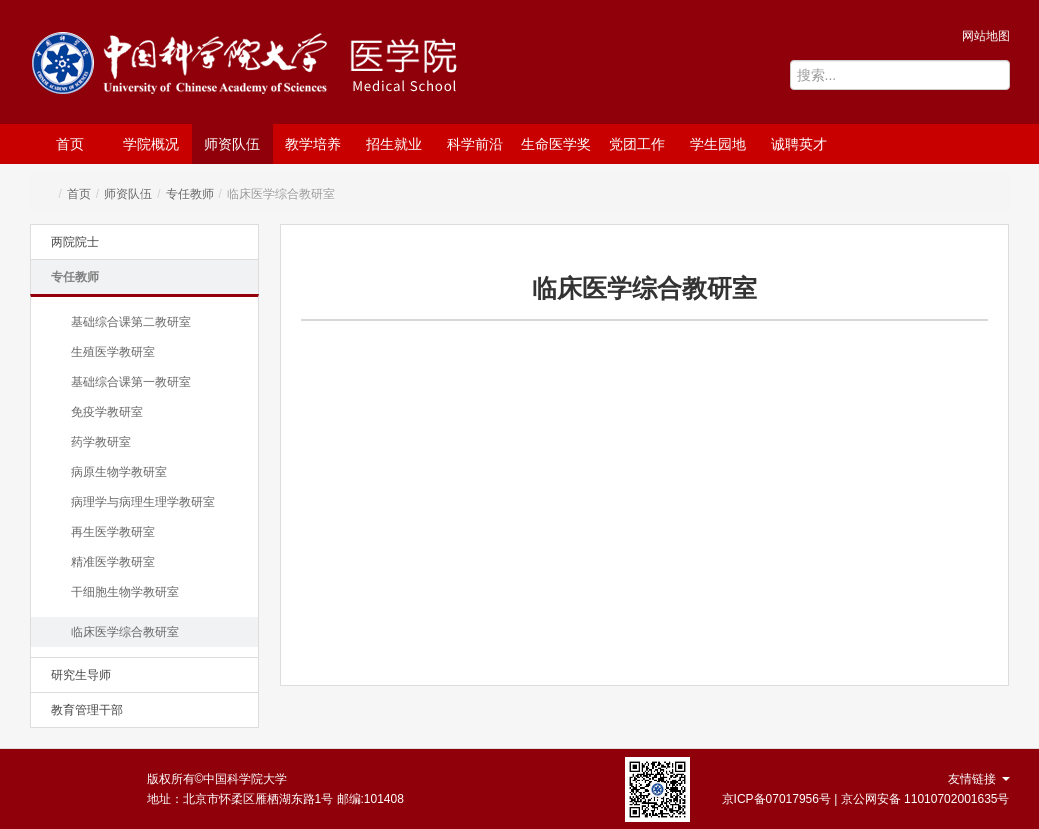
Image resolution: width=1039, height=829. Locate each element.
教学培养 (313, 144)
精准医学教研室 (113, 562)
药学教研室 (101, 442)
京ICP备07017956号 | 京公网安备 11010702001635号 (866, 799)
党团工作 (637, 144)
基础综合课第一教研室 (131, 382)
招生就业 (394, 144)
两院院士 (75, 242)
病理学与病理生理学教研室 (143, 502)
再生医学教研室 (113, 532)
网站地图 (986, 36)
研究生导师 (81, 675)
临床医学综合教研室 (125, 632)
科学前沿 (475, 144)
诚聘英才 (799, 144)
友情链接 (978, 779)
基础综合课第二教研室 (131, 322)
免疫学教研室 (107, 412)
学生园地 (718, 144)
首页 (70, 144)
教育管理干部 (87, 710)
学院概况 (151, 144)
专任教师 (190, 194)
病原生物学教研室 (119, 472)
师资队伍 (232, 144)
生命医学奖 (556, 144)
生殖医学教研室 (113, 352)
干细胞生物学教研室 (125, 592)
